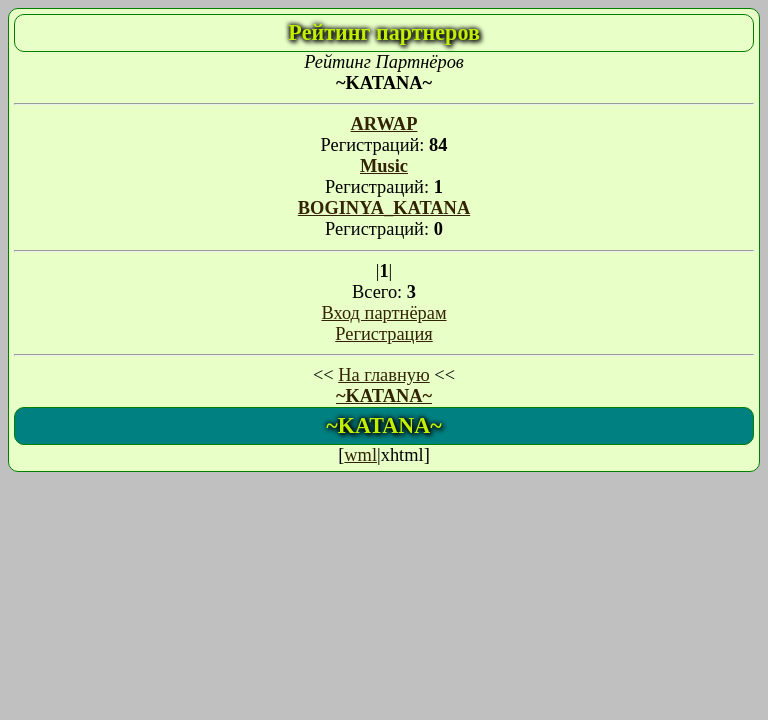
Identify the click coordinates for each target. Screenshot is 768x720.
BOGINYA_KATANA (384, 208)
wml (360, 455)
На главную (383, 375)
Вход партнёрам (383, 313)
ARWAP (384, 124)
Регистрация (383, 334)
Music (384, 166)
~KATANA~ (384, 396)
